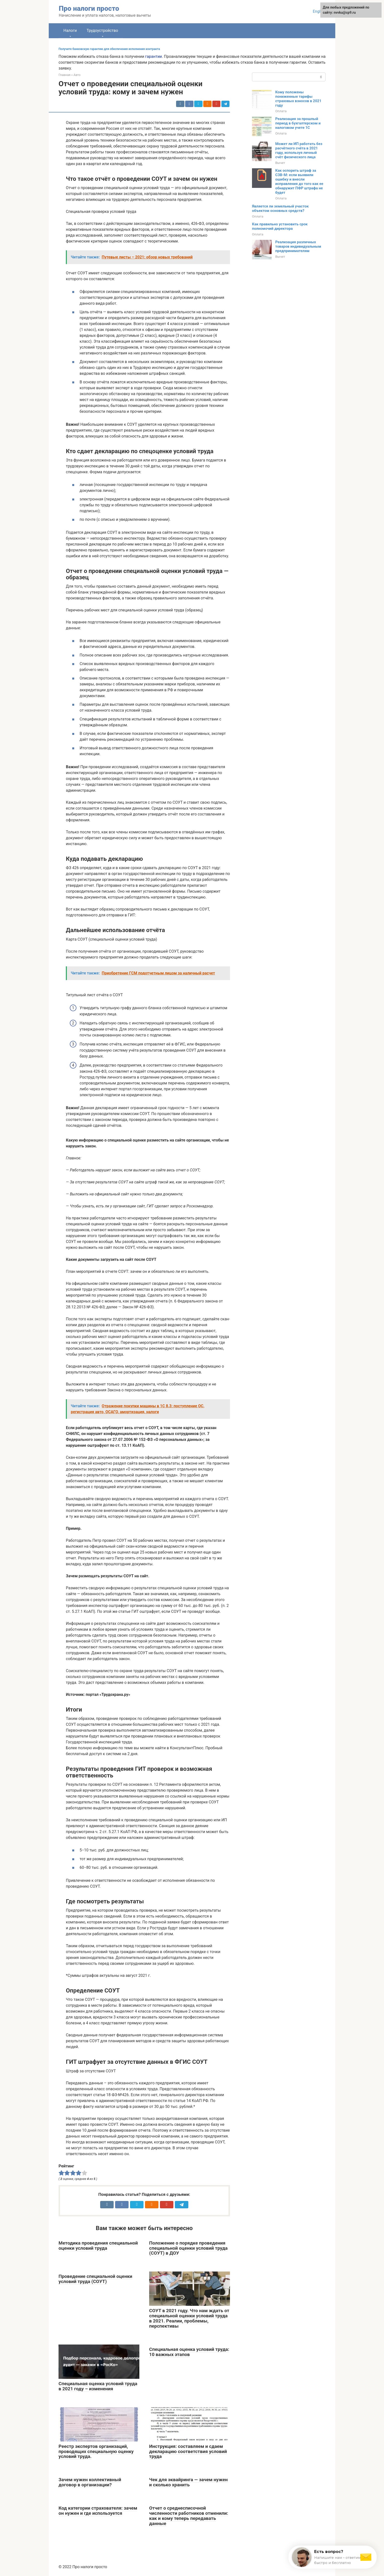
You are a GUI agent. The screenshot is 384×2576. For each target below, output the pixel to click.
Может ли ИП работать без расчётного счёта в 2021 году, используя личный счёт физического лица (298, 150)
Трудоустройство (102, 30)
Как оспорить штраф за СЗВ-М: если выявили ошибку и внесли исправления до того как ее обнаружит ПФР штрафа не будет (299, 181)
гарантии (153, 56)
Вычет (280, 163)
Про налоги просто (89, 8)
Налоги (70, 30)
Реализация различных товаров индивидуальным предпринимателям (298, 246)
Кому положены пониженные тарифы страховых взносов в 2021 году (298, 99)
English (319, 11)
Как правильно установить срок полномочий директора (280, 226)
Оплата (281, 111)
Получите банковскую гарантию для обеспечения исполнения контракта (109, 49)
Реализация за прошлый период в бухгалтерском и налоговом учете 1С (298, 123)
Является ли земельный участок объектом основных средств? (280, 208)
